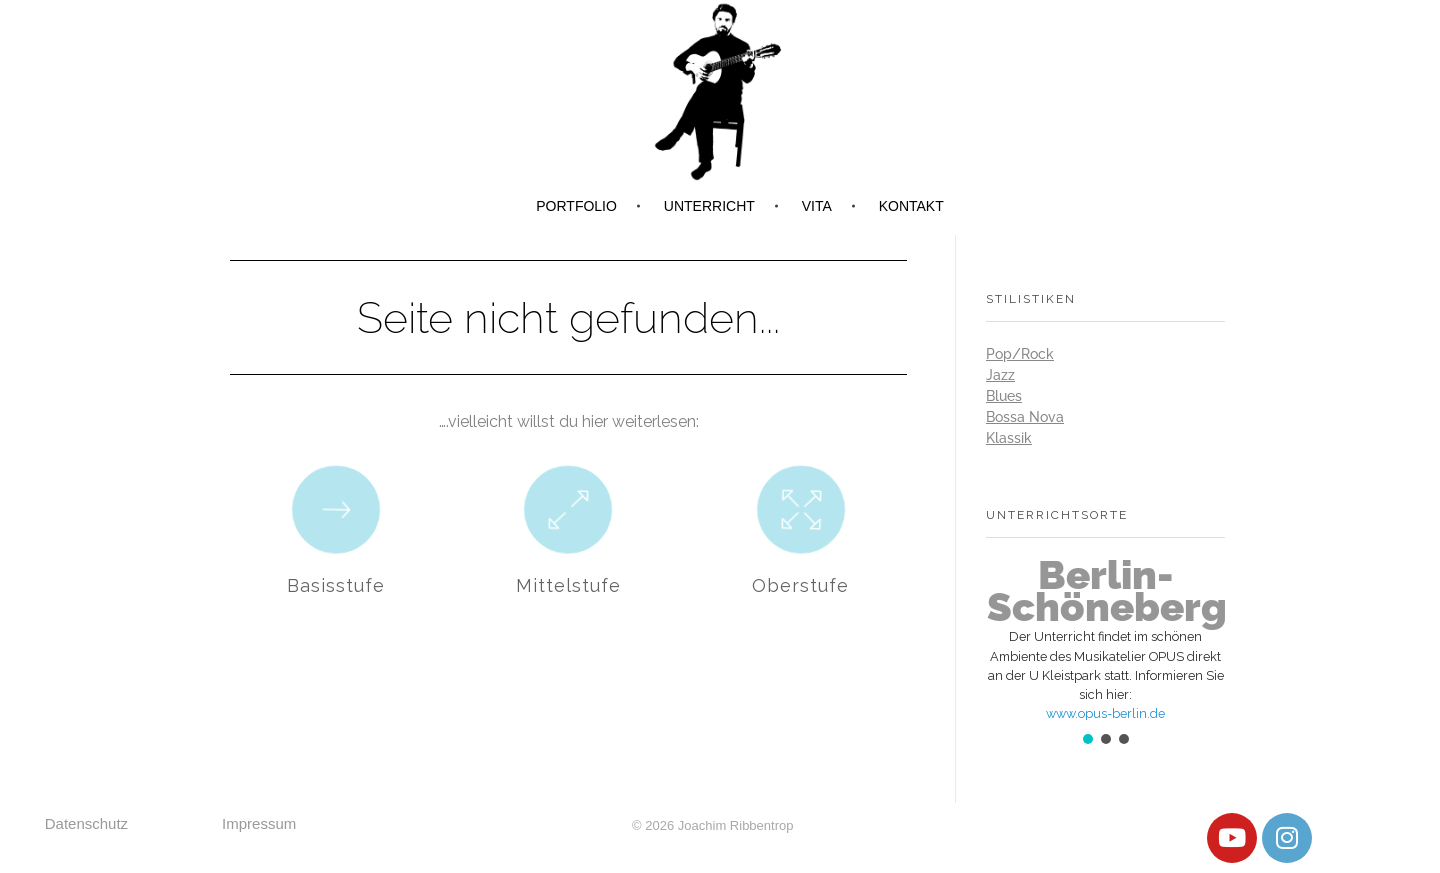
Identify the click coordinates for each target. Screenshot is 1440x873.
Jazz (1000, 375)
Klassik (1009, 438)
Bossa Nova (1025, 417)
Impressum (259, 823)
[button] (1105, 639)
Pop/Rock (1020, 354)
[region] (1105, 653)
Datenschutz (86, 823)
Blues (1004, 396)
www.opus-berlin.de (1105, 713)
